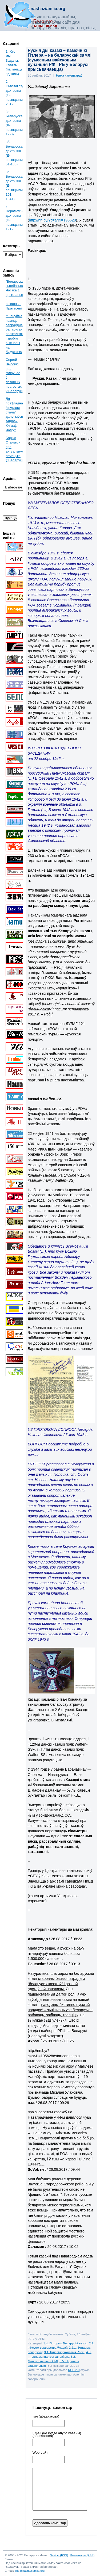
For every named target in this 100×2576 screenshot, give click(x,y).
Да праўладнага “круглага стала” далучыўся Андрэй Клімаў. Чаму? (16, 414)
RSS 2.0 (73, 2370)
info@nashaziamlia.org (30, 2570)
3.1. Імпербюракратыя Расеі (64, 2352)
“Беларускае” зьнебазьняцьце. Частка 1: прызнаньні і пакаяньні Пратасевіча (19, 294)
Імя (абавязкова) (46, 2416)
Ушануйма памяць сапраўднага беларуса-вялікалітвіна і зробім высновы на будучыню (16, 334)
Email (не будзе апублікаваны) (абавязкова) (57, 2434)
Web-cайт (40, 2452)
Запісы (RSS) (59, 2555)
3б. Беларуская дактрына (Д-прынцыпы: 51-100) (14, 153)
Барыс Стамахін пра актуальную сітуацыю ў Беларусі (15, 449)
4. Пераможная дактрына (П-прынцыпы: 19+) (14, 218)
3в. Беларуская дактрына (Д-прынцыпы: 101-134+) (14, 185)
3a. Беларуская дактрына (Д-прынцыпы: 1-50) (14, 123)
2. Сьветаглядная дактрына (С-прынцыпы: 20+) (14, 93)
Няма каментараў (69, 75)
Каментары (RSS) (82, 2555)
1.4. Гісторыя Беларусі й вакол (65, 2343)
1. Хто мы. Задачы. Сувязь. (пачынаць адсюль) (14, 62)
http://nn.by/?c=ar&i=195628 (52, 220)
